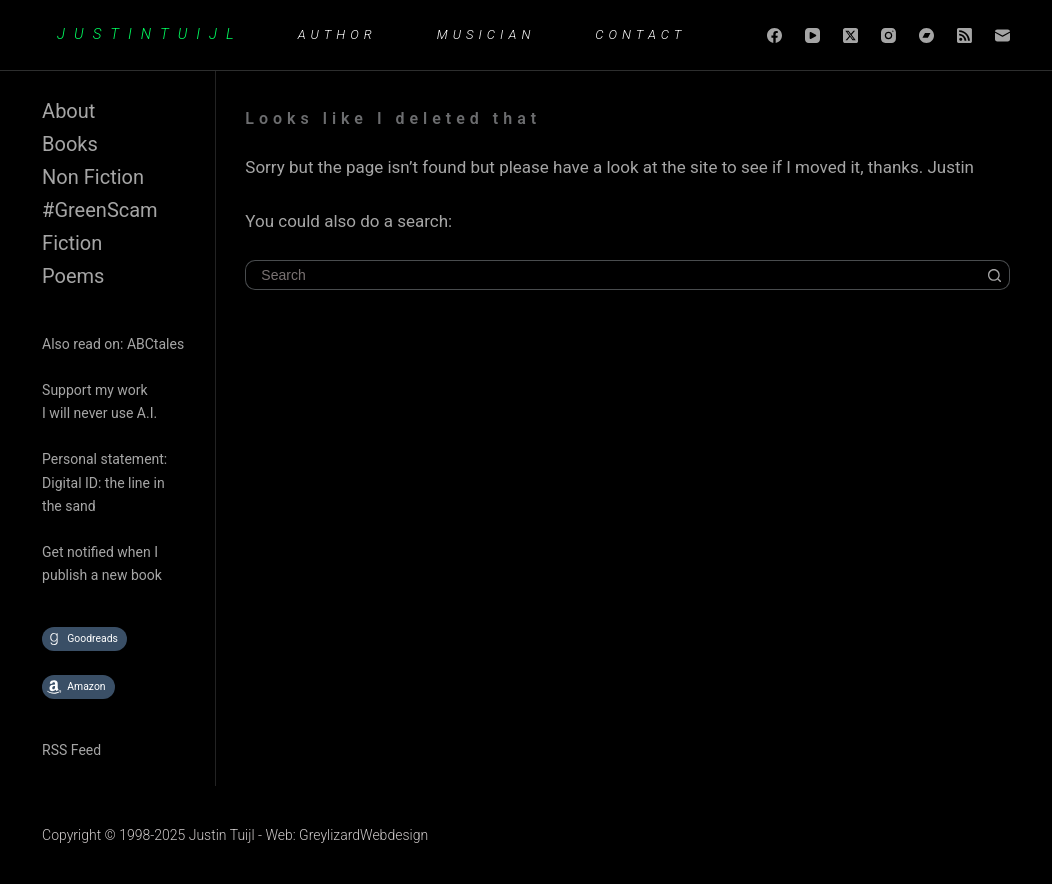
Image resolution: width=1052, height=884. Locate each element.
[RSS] (964, 35)
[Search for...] (612, 275)
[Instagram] (888, 35)
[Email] (1002, 35)
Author (337, 34)
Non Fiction (93, 177)
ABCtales (155, 344)
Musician (486, 34)
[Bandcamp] (926, 35)
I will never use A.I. (99, 413)
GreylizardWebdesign (363, 835)
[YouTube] (812, 35)
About (68, 111)
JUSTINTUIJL (150, 34)
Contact (640, 34)
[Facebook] (774, 35)
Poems (73, 276)
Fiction (72, 243)
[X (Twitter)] (850, 35)
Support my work (95, 390)
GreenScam (105, 210)
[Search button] (995, 275)
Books (70, 144)
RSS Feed (71, 750)
